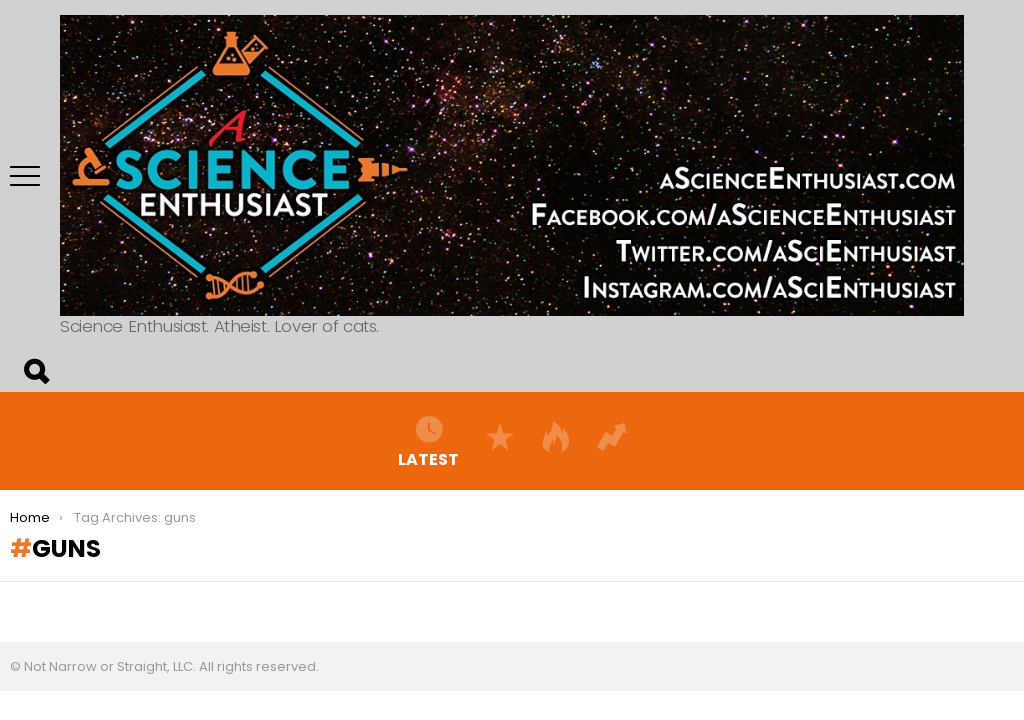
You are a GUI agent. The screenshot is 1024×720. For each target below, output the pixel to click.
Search (35, 372)
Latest (428, 441)
